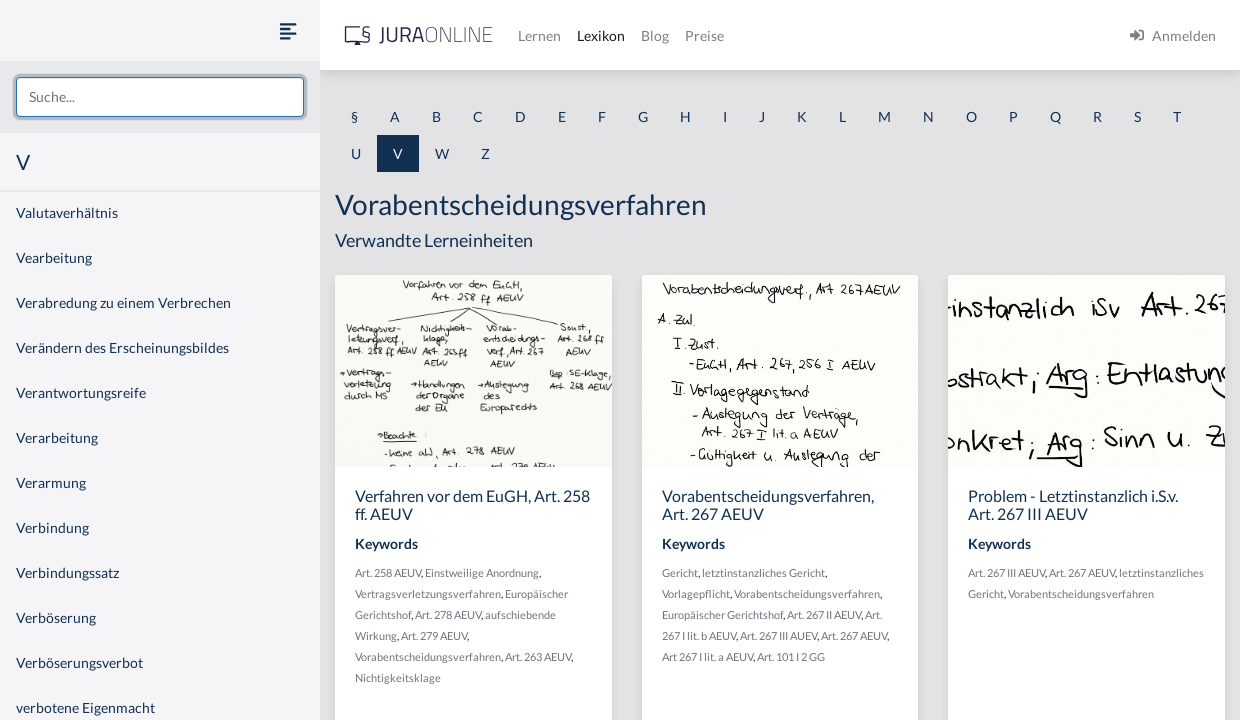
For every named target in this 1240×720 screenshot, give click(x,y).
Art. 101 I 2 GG (791, 656)
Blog (655, 35)
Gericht (680, 572)
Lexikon (601, 35)
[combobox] (160, 97)
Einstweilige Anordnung (482, 572)
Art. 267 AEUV (854, 635)
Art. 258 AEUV (388, 572)
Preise (704, 35)
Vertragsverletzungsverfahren (428, 593)
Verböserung (56, 617)
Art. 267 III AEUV (1006, 572)
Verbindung (52, 527)
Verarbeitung (57, 437)
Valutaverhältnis (67, 212)
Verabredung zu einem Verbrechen (123, 302)
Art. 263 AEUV (538, 656)
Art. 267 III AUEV (778, 635)
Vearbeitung (54, 257)
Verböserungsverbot (79, 662)
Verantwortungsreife (81, 392)
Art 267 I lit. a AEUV (707, 656)
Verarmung (51, 482)
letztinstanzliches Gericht (763, 572)
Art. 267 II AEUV (824, 614)
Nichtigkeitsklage (398, 677)
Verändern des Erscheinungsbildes (122, 347)
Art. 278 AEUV (448, 614)
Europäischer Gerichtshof (722, 614)
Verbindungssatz (67, 572)
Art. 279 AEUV (434, 635)
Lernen (539, 35)
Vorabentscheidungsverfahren (428, 656)
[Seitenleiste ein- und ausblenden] (288, 30)
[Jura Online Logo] (419, 35)
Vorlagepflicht (696, 593)
